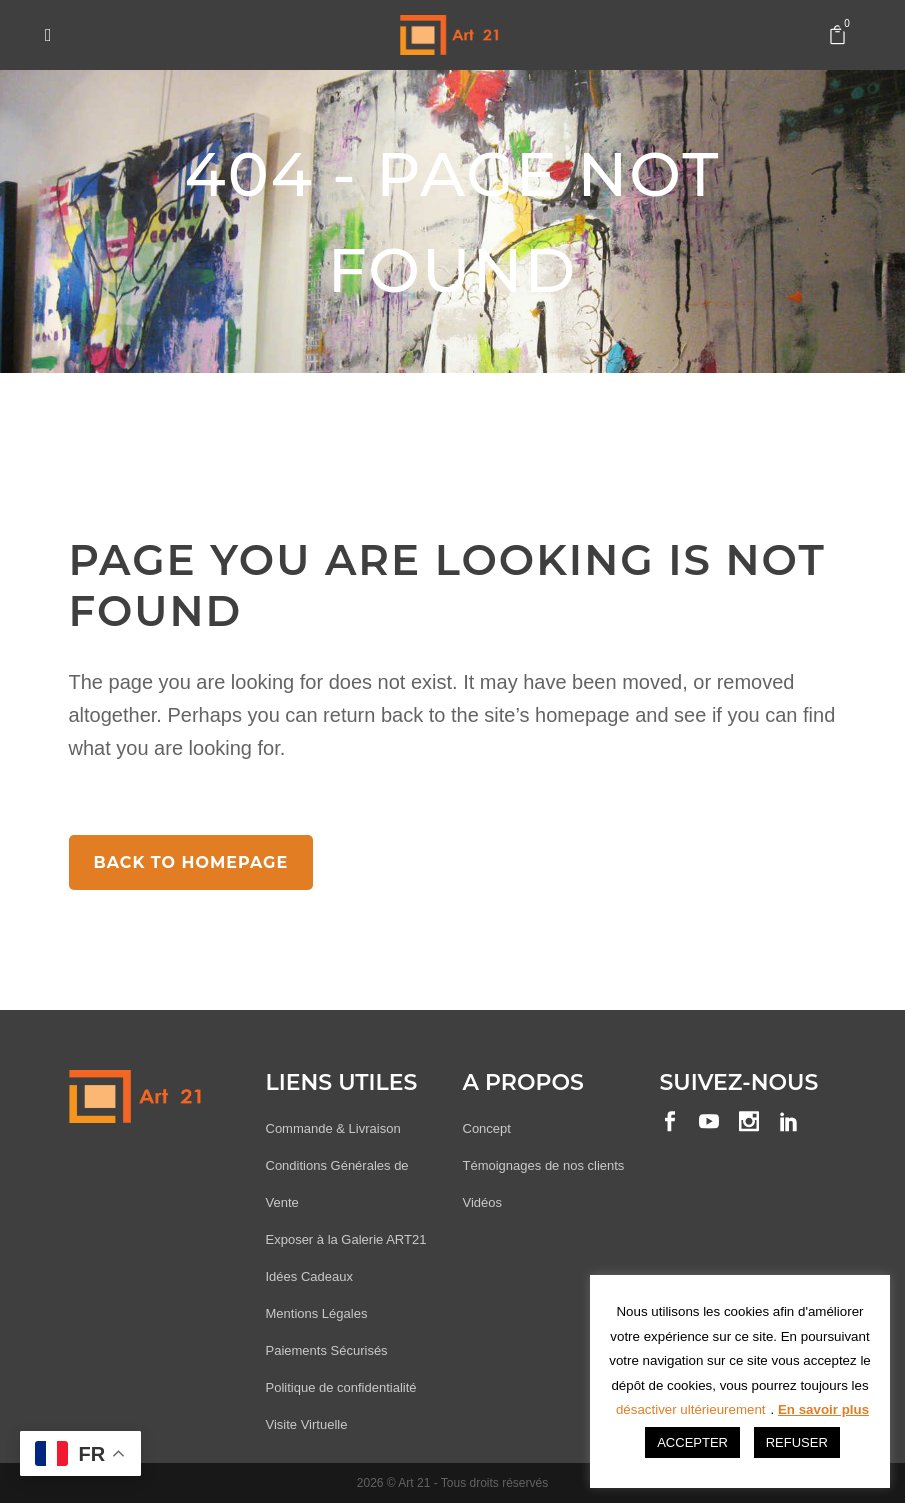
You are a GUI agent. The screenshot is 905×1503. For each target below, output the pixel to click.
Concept (487, 1128)
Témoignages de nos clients (544, 1165)
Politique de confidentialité (341, 1387)
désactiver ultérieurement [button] (691, 1409)
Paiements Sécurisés (327, 1350)
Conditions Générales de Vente (337, 1184)
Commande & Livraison (333, 1128)
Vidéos (483, 1202)
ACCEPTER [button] (692, 1442)
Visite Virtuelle (307, 1424)
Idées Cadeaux (309, 1276)
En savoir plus (823, 1409)
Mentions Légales (317, 1313)
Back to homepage (191, 862)
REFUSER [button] (797, 1442)
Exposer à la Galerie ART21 (346, 1239)
